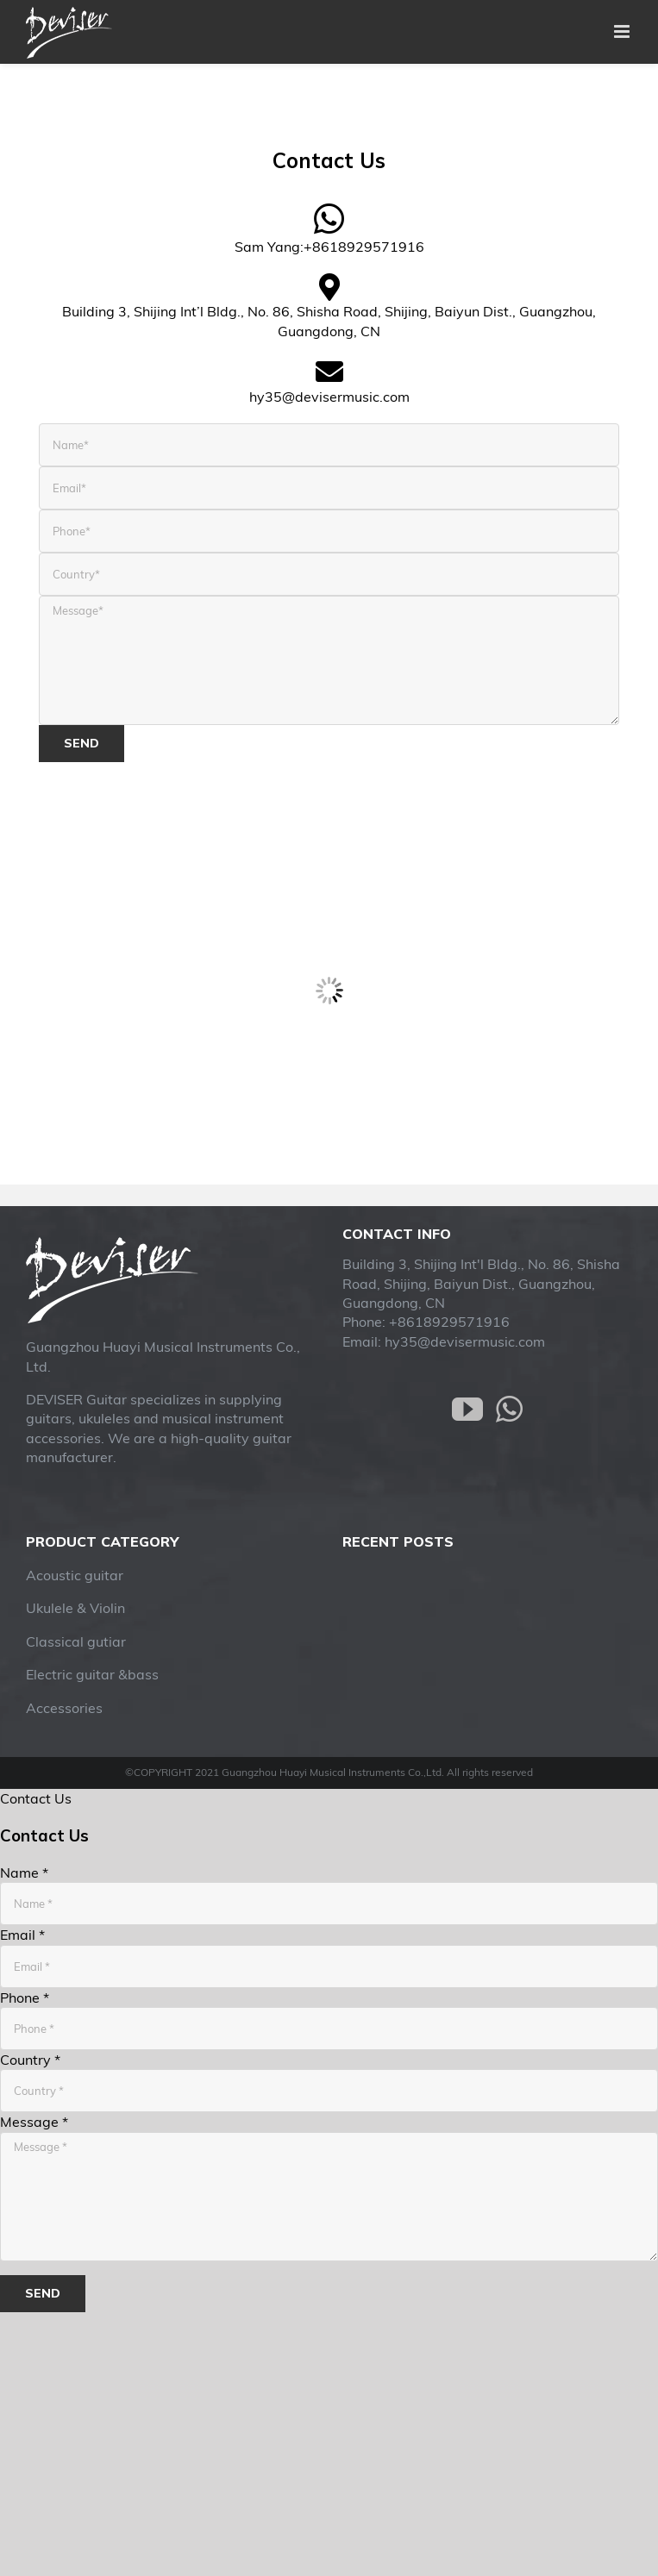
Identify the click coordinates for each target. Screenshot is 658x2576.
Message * (34, 2121)
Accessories (64, 1707)
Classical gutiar (76, 1641)
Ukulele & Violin (75, 1607)
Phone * (24, 1997)
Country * (30, 2059)
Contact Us (36, 1798)
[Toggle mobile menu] (623, 31)
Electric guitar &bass (92, 1674)
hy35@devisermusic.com (465, 1341)
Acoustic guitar (74, 1575)
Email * (22, 1934)
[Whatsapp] (509, 1409)
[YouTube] (467, 1409)
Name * (24, 1872)
